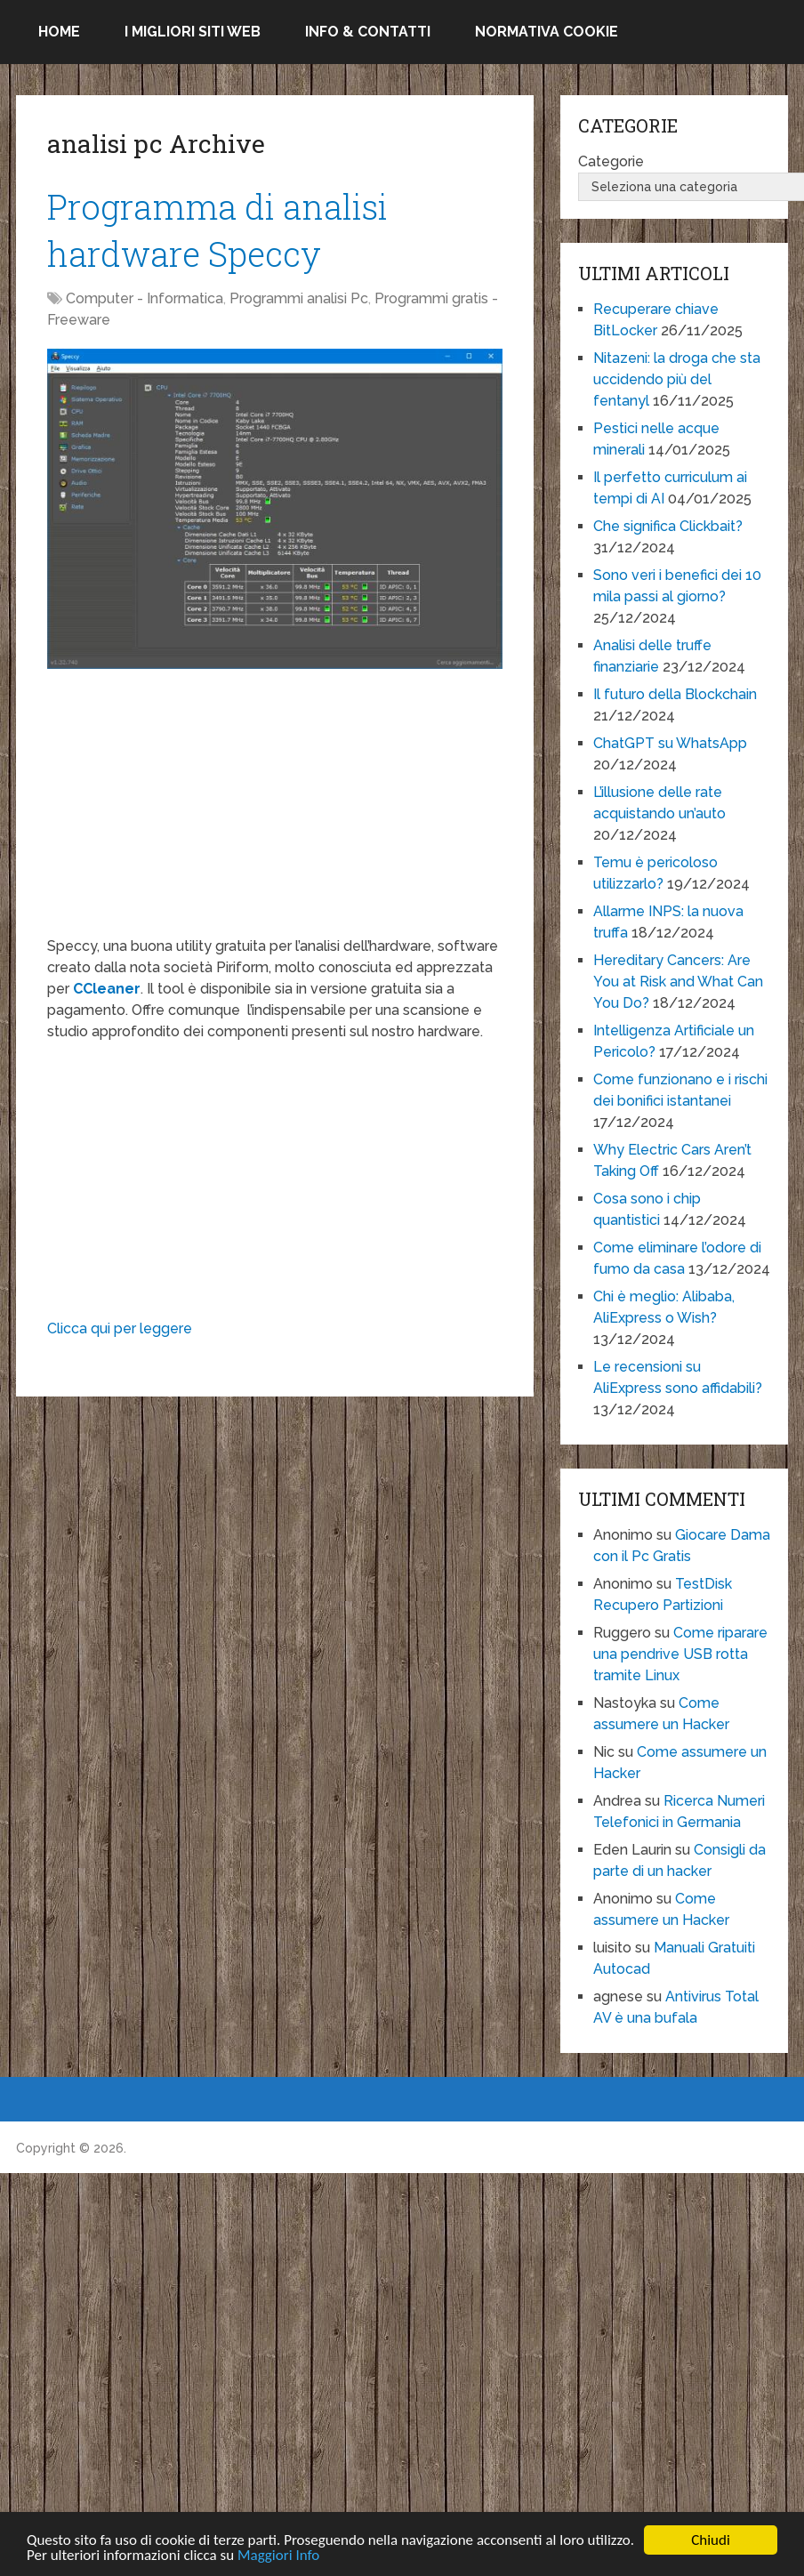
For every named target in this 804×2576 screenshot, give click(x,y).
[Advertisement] (274, 811)
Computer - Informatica (144, 298)
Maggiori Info (278, 2557)
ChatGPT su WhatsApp (670, 743)
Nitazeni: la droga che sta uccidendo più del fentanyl (676, 379)
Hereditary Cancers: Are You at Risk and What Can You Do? (678, 981)
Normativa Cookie (546, 31)
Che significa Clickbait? (668, 526)
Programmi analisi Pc (298, 298)
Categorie (611, 161)
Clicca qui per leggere (119, 1328)
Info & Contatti (367, 31)
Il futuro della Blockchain (675, 694)
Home (59, 31)
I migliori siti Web (193, 31)
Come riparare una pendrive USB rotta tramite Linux (680, 1654)
